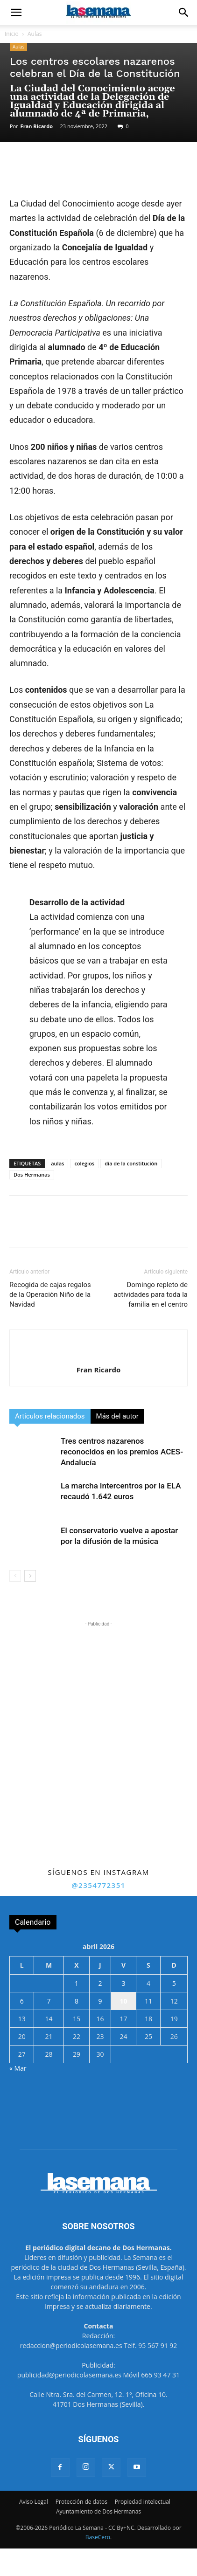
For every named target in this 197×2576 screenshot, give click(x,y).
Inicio (12, 34)
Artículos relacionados (50, 1416)
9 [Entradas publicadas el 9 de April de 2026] (100, 2001)
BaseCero (97, 2537)
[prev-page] (15, 1576)
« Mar (18, 2068)
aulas (57, 1163)
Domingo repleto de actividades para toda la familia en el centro (150, 1295)
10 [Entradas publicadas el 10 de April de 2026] (123, 2001)
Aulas (35, 34)
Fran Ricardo (37, 126)
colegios (84, 1163)
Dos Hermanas (32, 1174)
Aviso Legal (33, 2502)
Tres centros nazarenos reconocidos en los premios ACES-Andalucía (122, 1451)
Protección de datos (81, 2502)
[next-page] (30, 1576)
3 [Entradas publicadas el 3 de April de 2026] (124, 1983)
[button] (16, 12)
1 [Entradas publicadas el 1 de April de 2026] (76, 1983)
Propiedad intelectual (142, 2502)
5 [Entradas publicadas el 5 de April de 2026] (174, 1983)
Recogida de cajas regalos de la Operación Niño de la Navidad (50, 1295)
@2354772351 (98, 1885)
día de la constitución (131, 1163)
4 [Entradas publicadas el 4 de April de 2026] (148, 1983)
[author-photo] (98, 1354)
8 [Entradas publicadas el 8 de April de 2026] (76, 2001)
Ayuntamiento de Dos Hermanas (98, 2511)
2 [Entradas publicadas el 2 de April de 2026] (100, 1983)
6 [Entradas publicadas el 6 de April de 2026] (22, 2001)
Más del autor (117, 1416)
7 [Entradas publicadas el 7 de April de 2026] (49, 2001)
